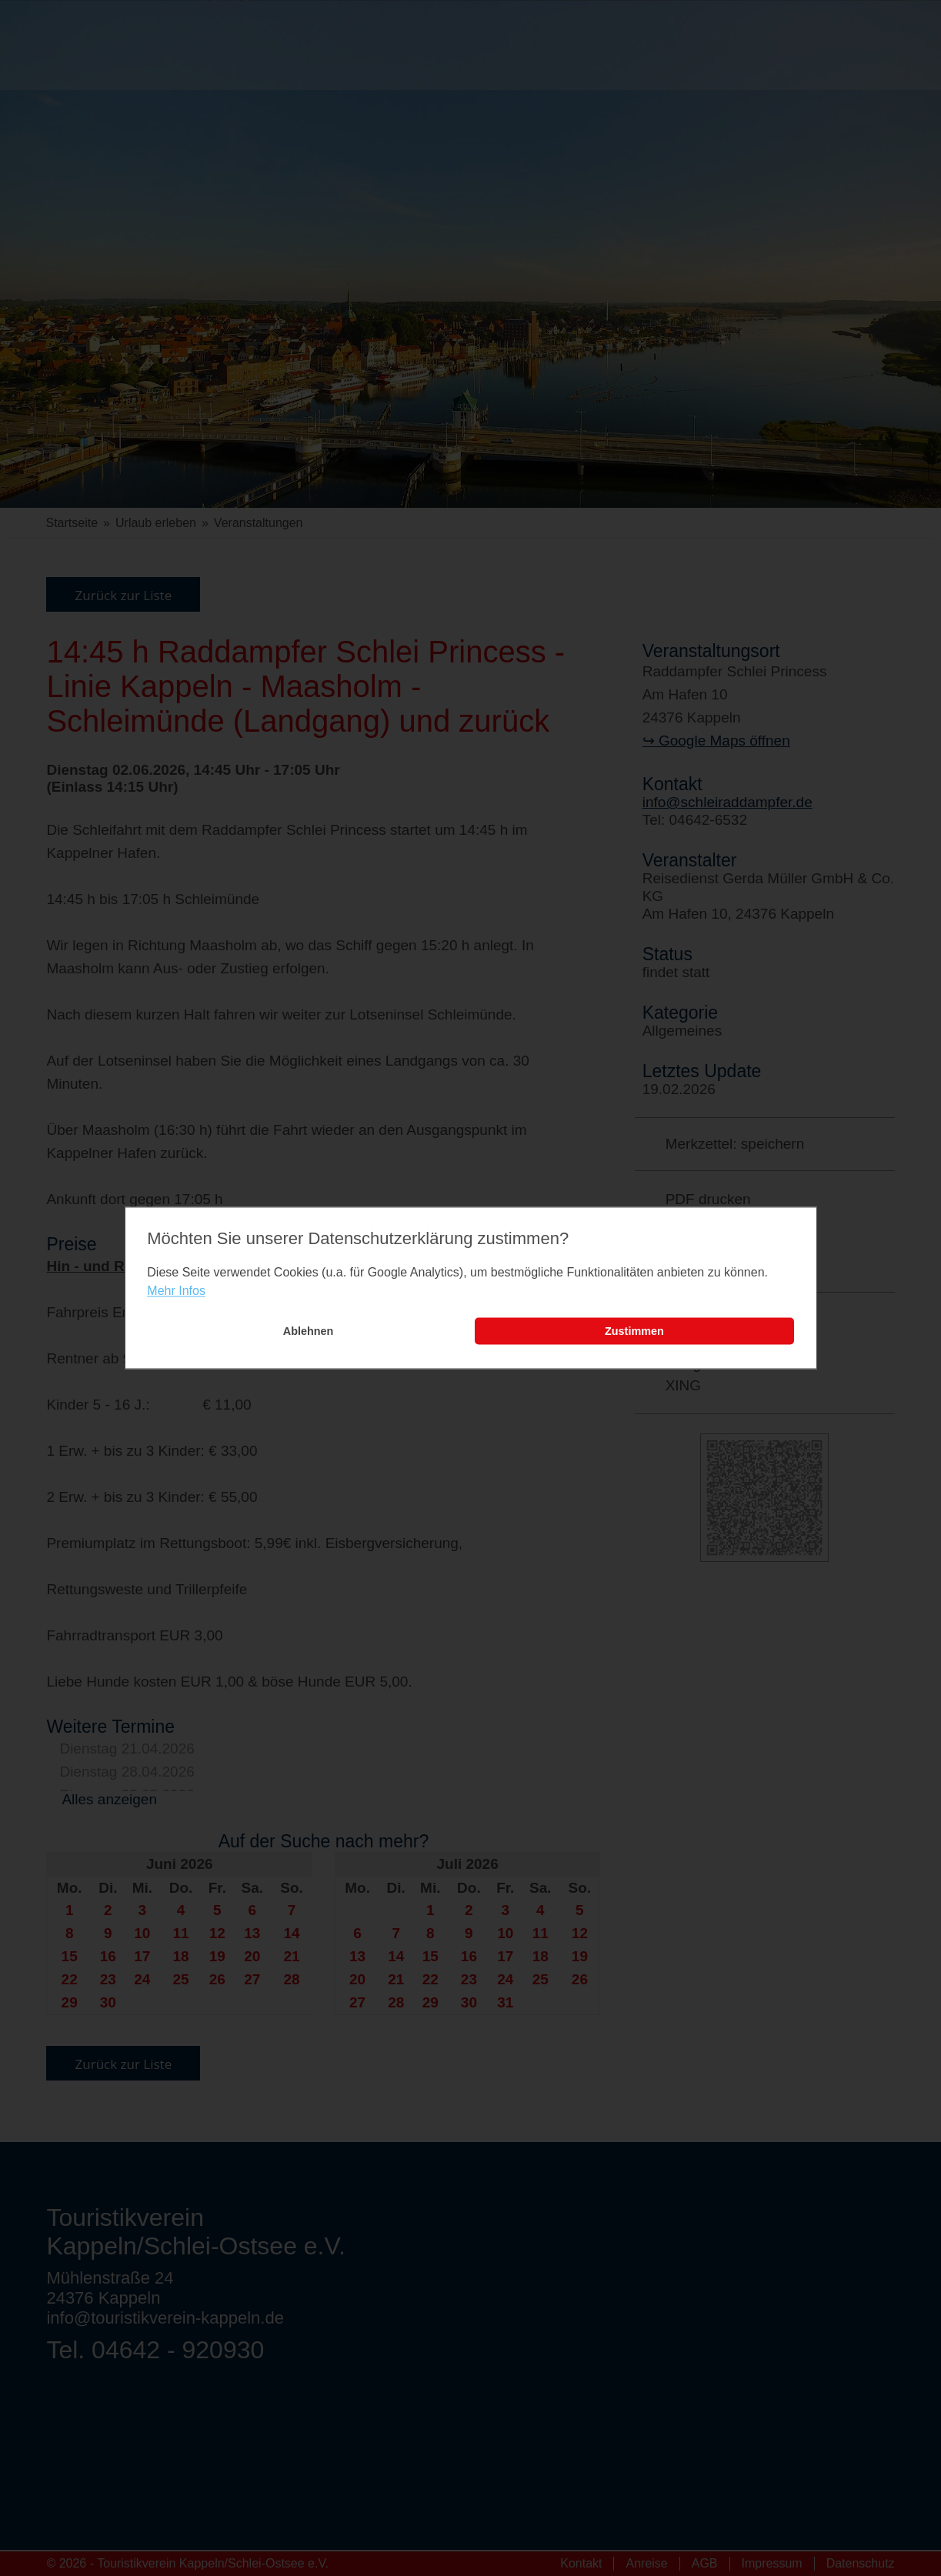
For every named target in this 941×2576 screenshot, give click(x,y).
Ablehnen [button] (308, 1331)
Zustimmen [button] (634, 1331)
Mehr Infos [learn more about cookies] (176, 1290)
